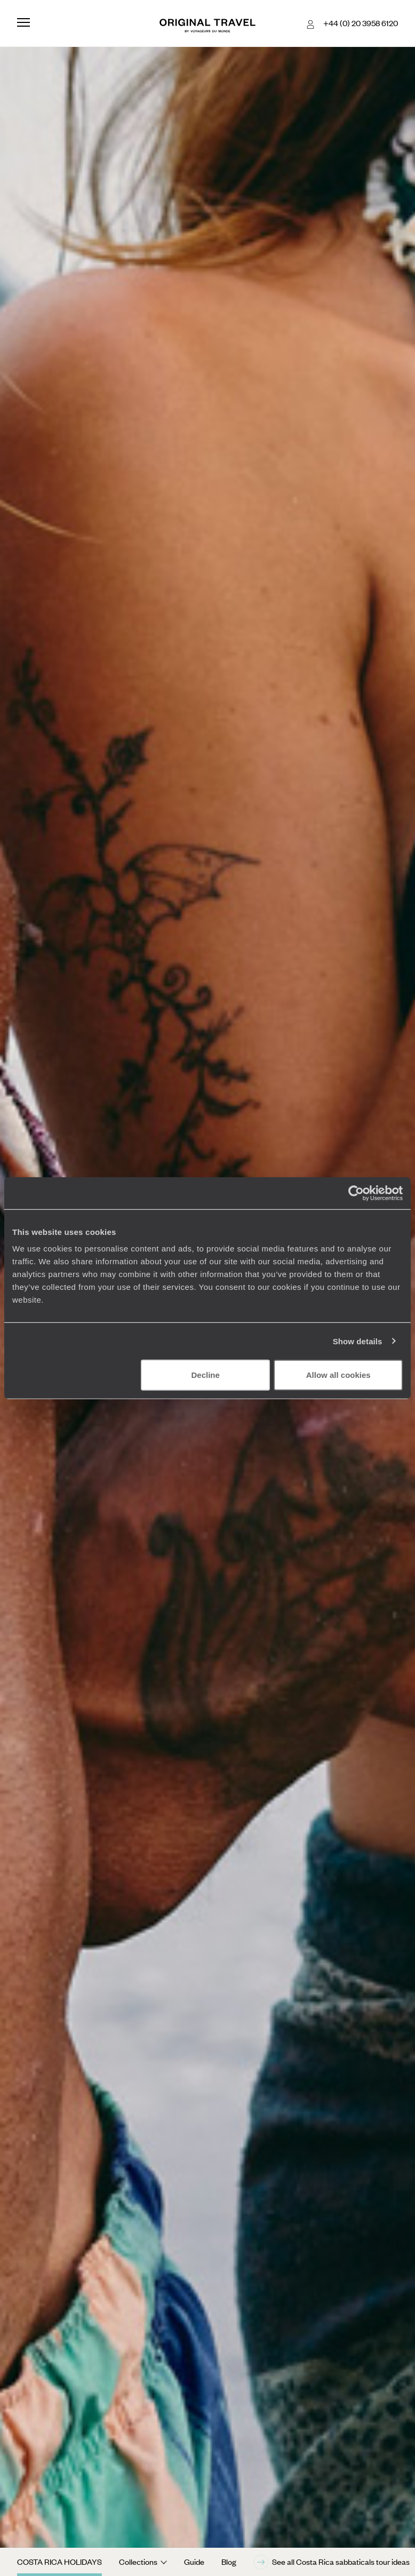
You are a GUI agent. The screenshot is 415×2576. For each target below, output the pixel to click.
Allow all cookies (338, 1374)
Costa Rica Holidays (59, 2561)
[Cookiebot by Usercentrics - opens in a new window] (356, 1193)
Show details (357, 1340)
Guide (194, 2561)
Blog (228, 2561)
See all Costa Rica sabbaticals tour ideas (331, 2562)
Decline (205, 1374)
